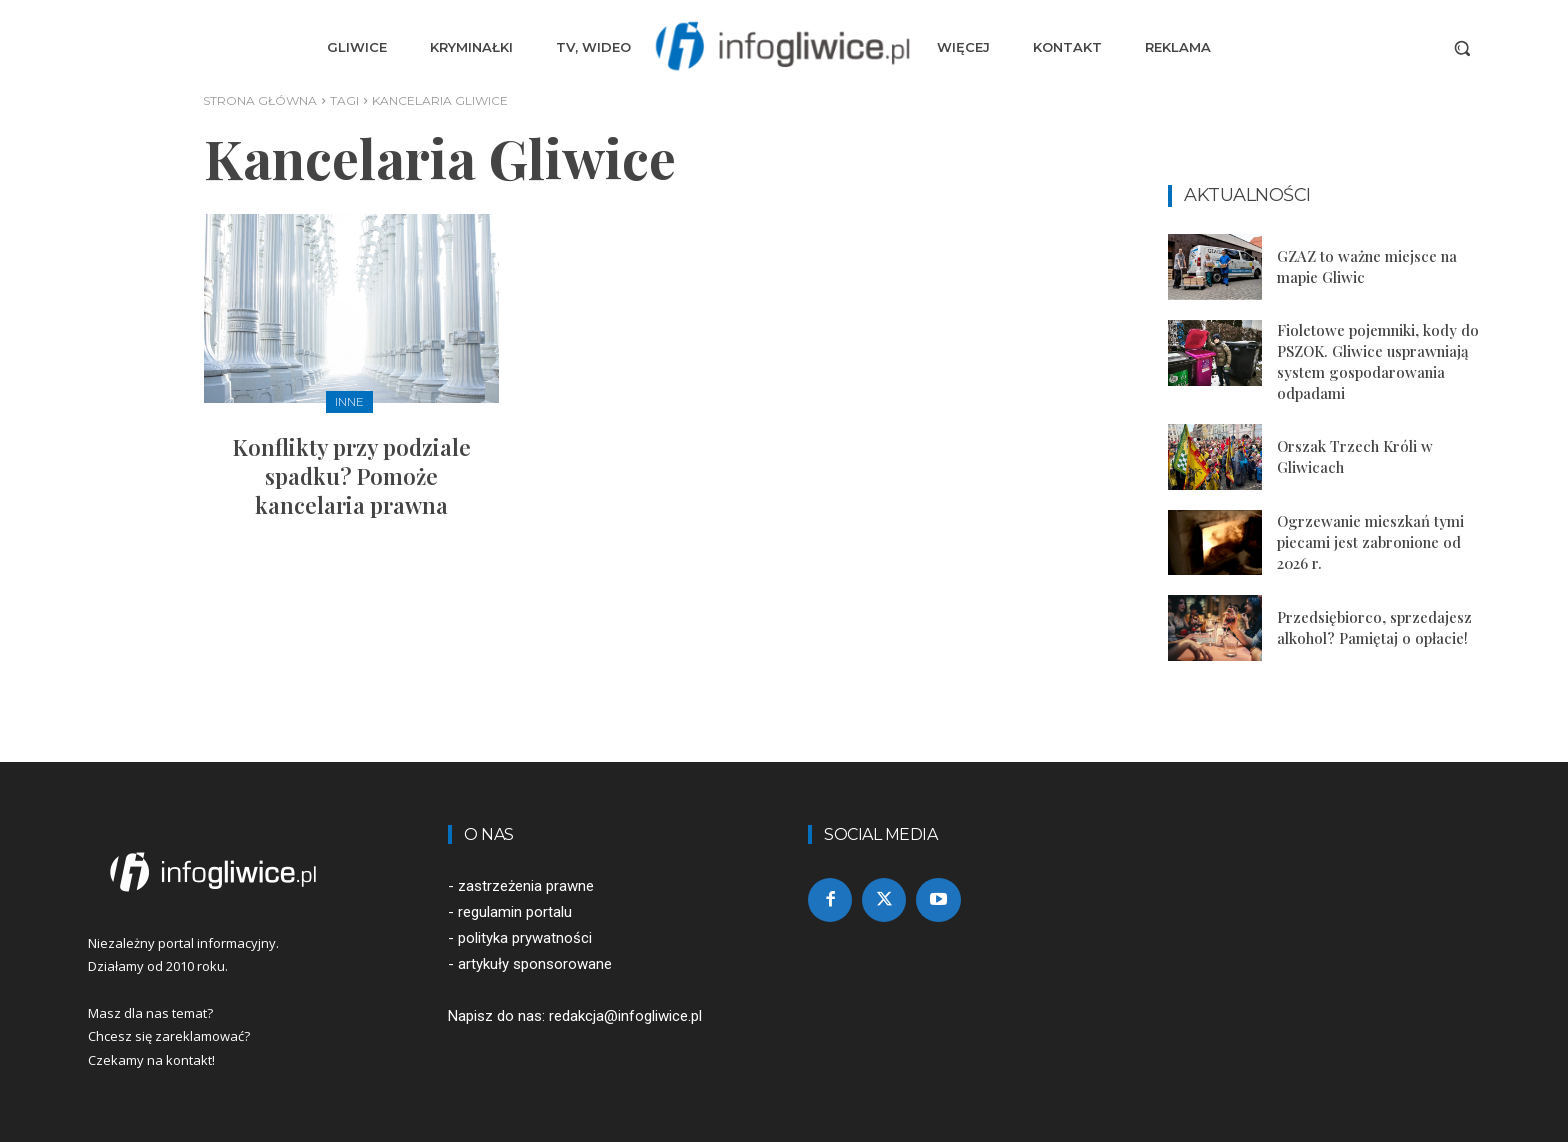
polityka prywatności (525, 938)
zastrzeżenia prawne (526, 886)
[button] (1462, 48)
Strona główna (260, 100)
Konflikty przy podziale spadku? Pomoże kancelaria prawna (352, 475)
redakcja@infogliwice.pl (625, 1016)
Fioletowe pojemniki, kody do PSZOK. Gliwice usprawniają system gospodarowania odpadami (1378, 361)
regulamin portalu (515, 912)
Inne (349, 401)
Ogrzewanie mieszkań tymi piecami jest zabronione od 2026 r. (1370, 542)
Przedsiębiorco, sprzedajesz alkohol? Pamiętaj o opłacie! (1374, 627)
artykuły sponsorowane (535, 964)
